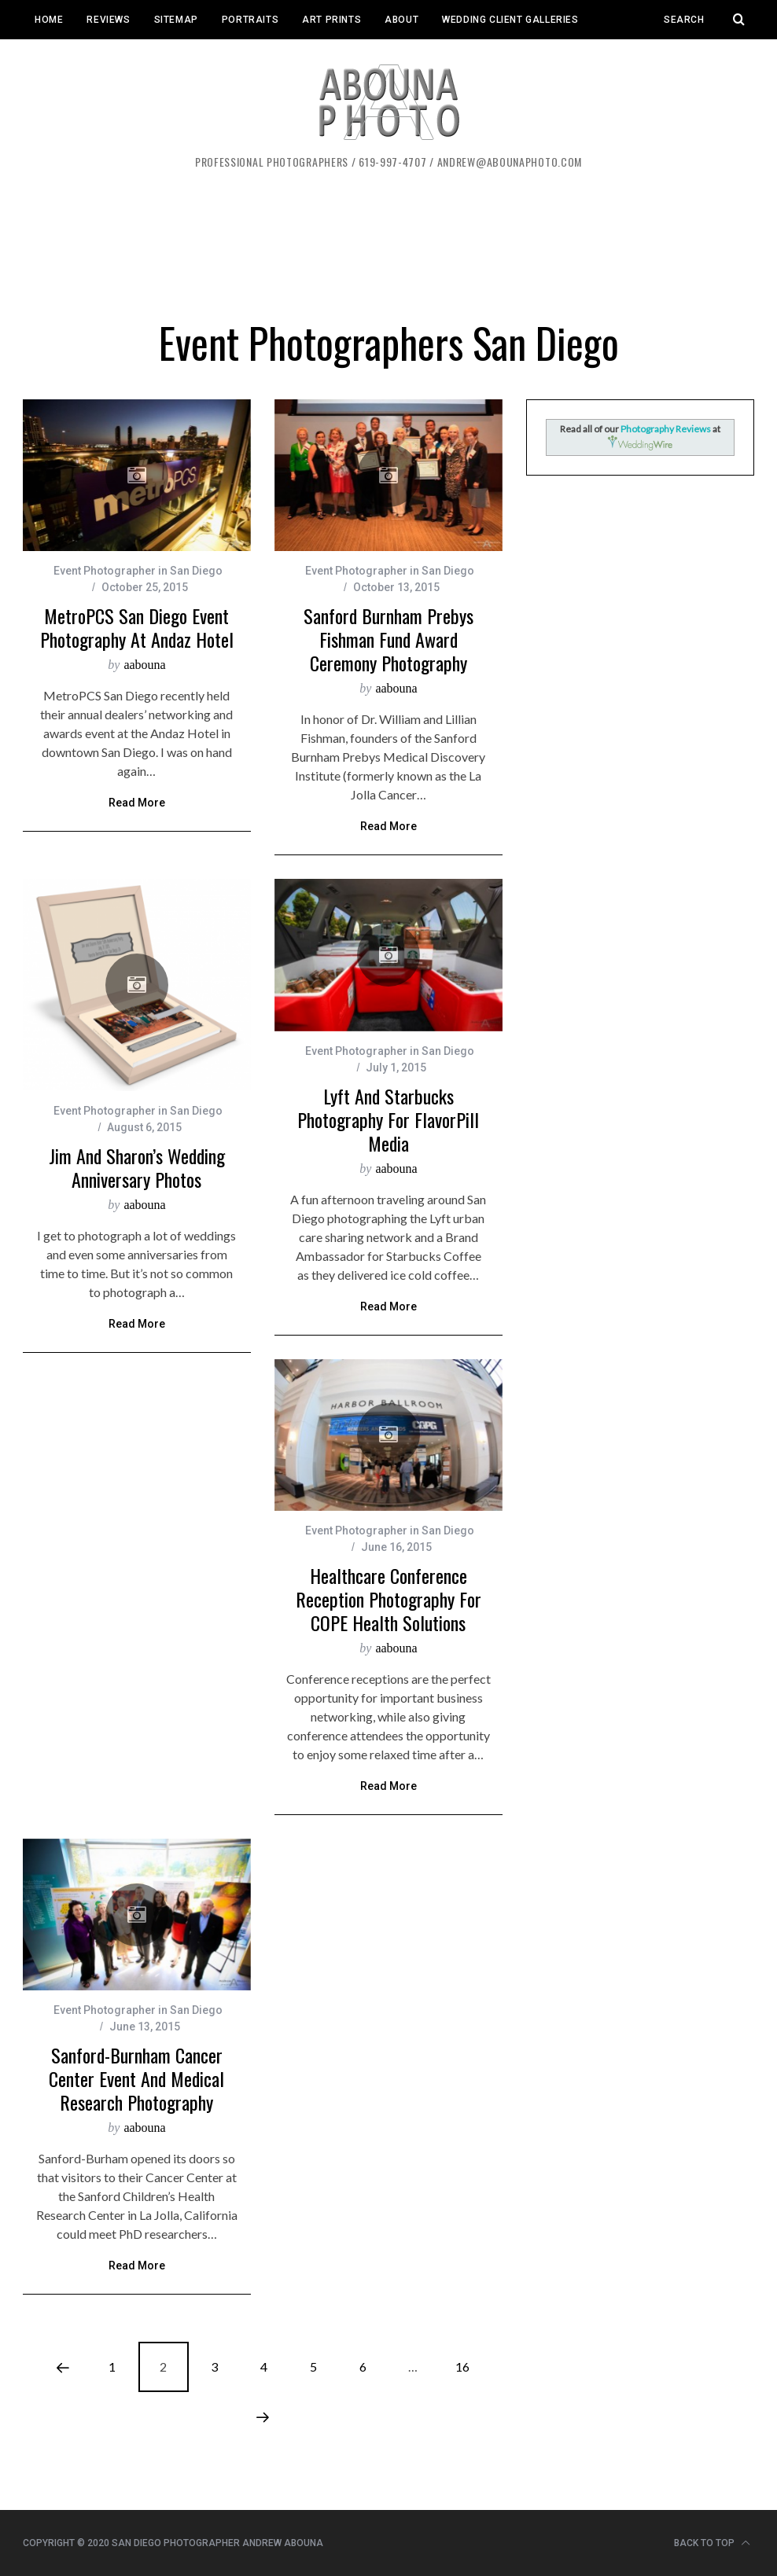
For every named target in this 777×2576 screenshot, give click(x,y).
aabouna (144, 664)
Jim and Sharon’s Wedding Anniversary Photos (137, 1167)
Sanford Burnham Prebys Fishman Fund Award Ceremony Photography (388, 639)
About (401, 19)
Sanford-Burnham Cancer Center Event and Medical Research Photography (136, 2078)
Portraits (250, 19)
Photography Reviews (666, 429)
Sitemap (176, 19)
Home (49, 19)
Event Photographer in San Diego (138, 570)
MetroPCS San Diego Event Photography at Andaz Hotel (137, 627)
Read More (137, 803)
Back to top (712, 2543)
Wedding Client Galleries (510, 19)
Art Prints (331, 19)
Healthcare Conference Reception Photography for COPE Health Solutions (388, 1599)
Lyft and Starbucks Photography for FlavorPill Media (388, 1119)
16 (462, 2366)
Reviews (108, 19)
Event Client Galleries (96, 58)
